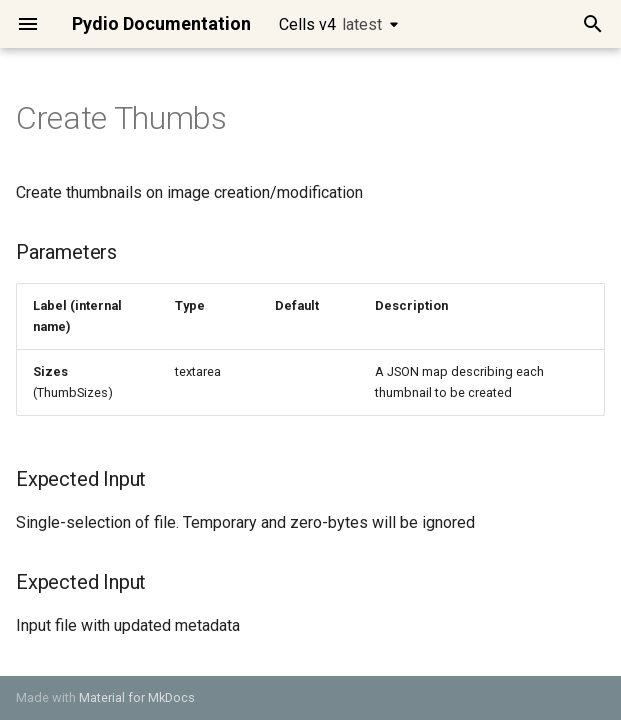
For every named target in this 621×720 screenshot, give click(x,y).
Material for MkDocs (137, 697)
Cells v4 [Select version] (330, 24)
